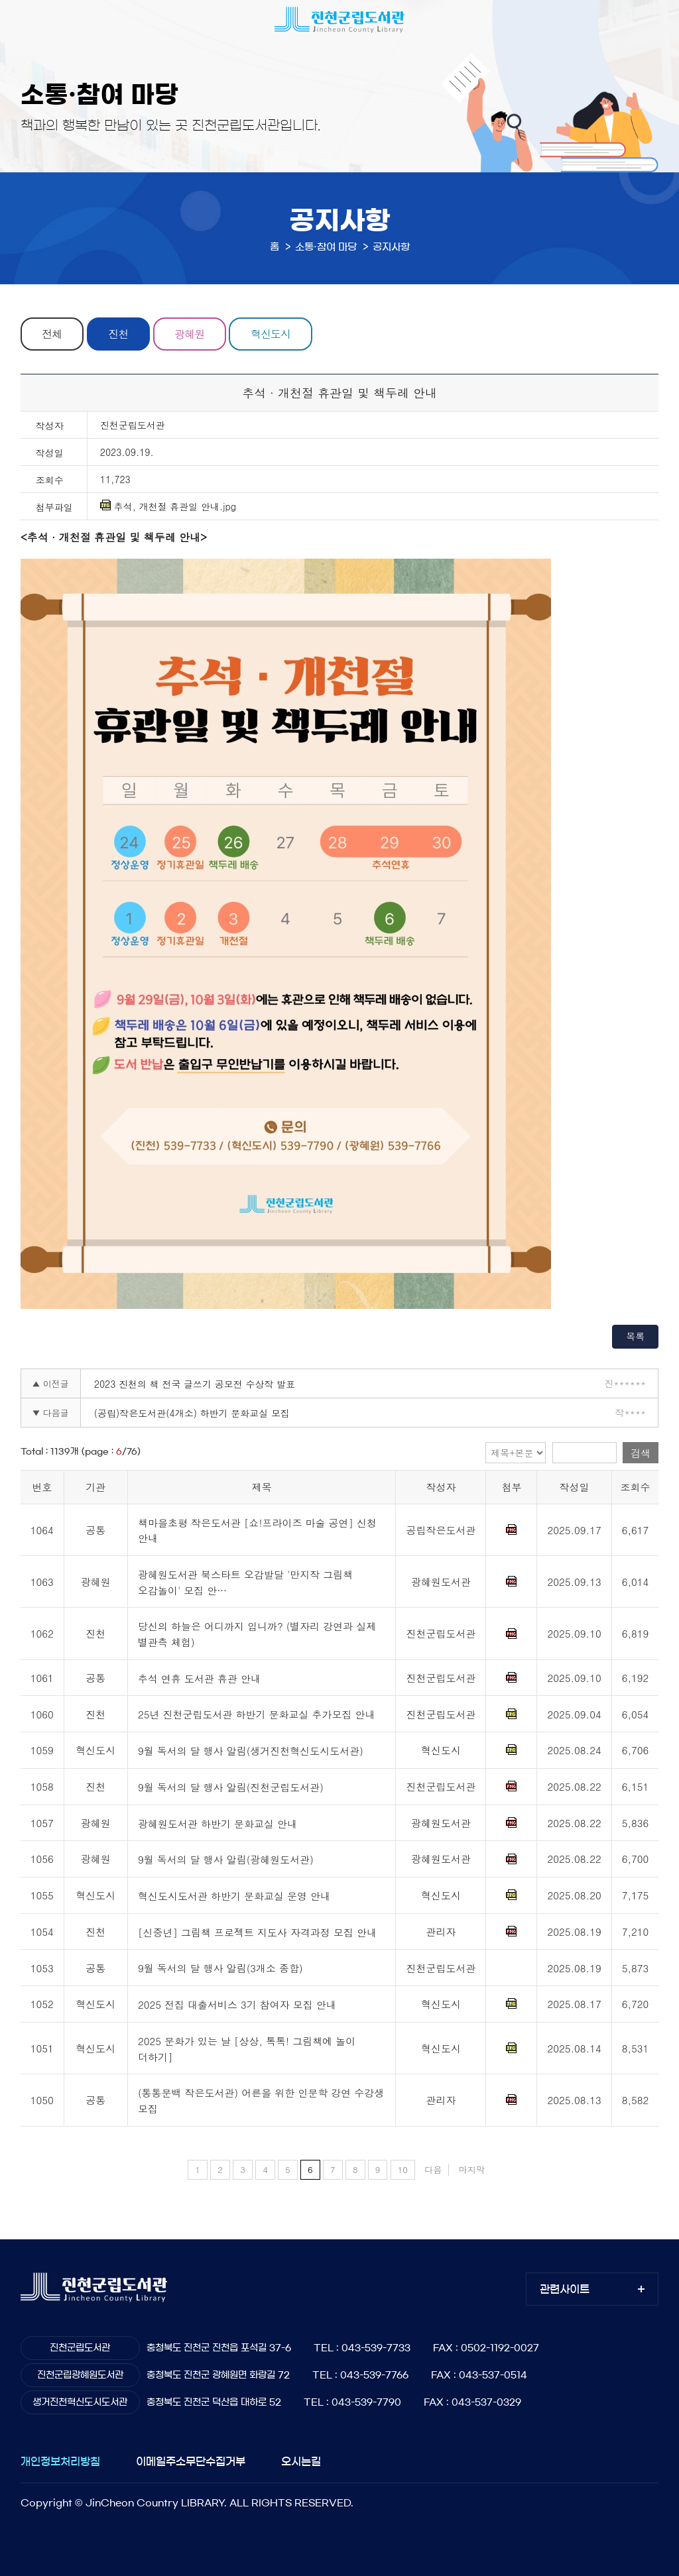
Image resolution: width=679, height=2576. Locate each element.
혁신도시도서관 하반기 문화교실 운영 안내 (234, 1896)
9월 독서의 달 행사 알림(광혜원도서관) (226, 1860)
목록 (635, 1336)
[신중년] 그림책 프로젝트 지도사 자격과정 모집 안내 (257, 1932)
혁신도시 (271, 333)
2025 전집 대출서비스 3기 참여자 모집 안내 (237, 2004)
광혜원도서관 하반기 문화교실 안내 (217, 1823)
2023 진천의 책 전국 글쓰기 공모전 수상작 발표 (194, 1383)
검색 (640, 1453)
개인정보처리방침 (60, 2461)
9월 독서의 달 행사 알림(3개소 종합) (220, 1969)
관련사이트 (564, 2289)
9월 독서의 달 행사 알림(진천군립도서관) (231, 1787)
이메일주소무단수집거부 (190, 2461)
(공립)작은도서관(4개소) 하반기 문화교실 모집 (192, 1413)
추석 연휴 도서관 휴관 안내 (199, 1678)
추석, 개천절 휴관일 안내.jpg (168, 506)
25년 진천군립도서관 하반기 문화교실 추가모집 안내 (256, 1715)
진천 (119, 333)
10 (403, 2169)
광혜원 (190, 333)
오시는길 (301, 2461)
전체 (52, 333)
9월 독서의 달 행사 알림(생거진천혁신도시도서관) (250, 1751)
